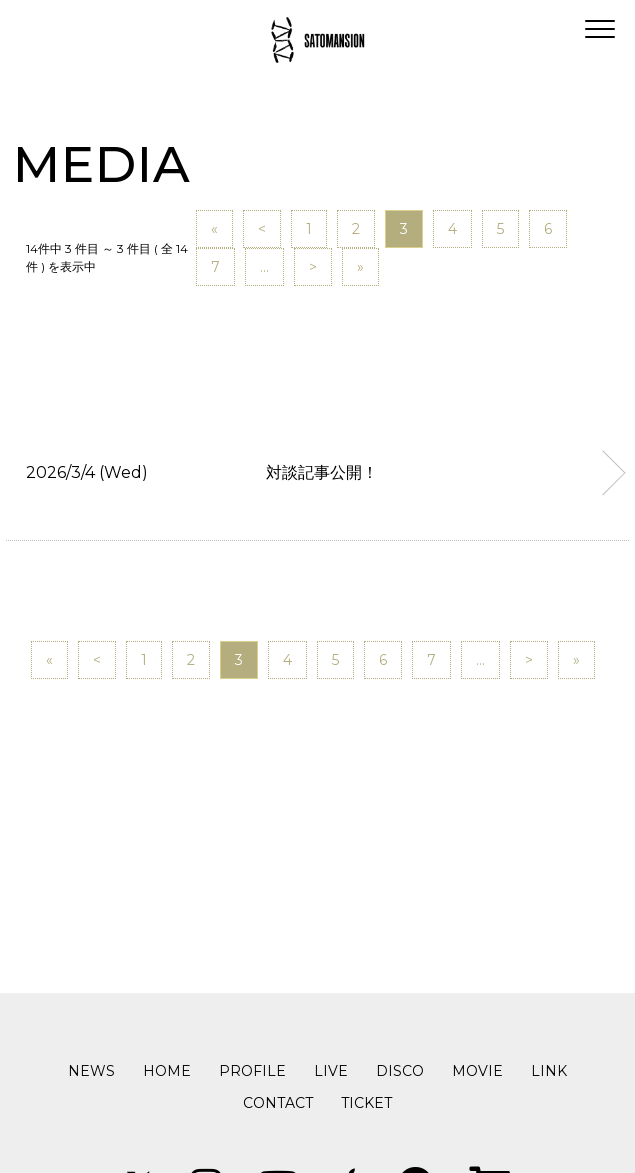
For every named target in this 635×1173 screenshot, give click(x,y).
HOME (167, 1071)
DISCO (400, 1071)
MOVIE (477, 1071)
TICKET (366, 1103)
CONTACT (278, 1103)
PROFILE (252, 1071)
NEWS (91, 1071)
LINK (549, 1071)
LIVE (331, 1071)
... (264, 267)
